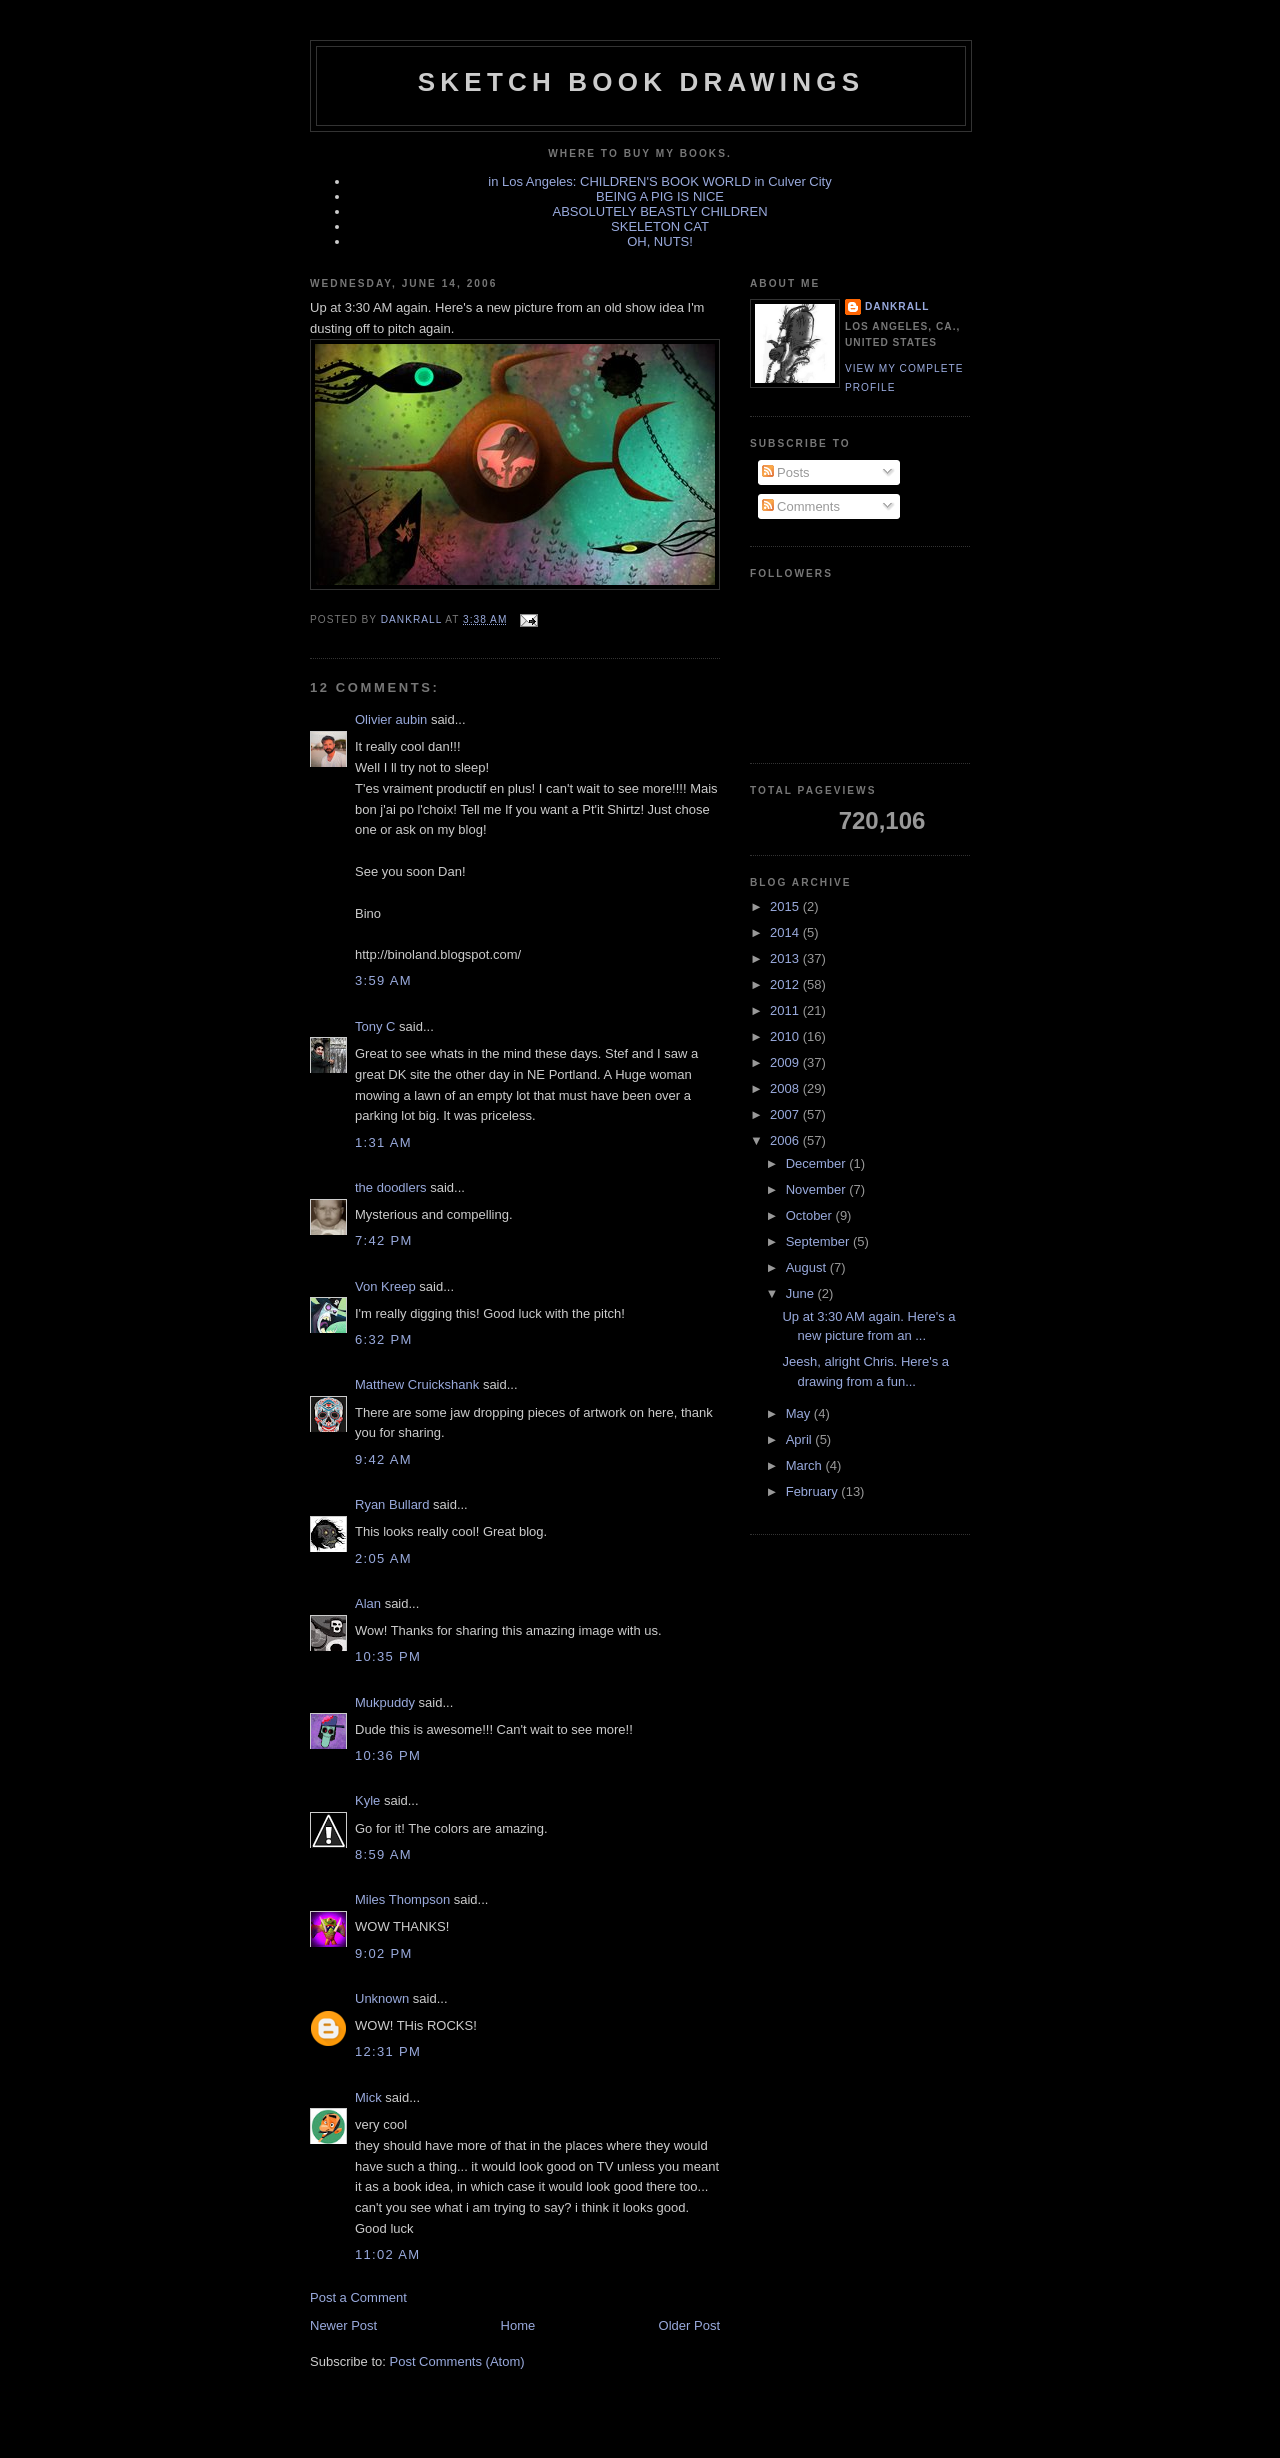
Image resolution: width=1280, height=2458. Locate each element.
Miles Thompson (402, 1899)
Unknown (382, 1998)
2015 (786, 906)
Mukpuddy (385, 1702)
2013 (786, 958)
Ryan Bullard (392, 1504)
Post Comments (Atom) (457, 2361)
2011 (786, 1010)
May (800, 1413)
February (814, 1491)
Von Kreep (385, 1286)
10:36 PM (388, 1755)
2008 (786, 1088)
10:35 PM (388, 1656)
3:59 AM (383, 980)
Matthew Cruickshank (417, 1384)
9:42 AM (383, 1459)
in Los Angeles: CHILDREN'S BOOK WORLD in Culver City (659, 181)
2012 (786, 984)
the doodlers (391, 1187)
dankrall (897, 306)
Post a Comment (358, 2297)
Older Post (689, 2325)
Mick (368, 2097)
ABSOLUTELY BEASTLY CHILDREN (659, 211)
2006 (786, 1140)
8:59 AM (383, 1854)
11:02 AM (387, 2254)
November (818, 1189)
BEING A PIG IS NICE (660, 196)
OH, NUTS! (660, 241)
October (811, 1215)
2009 (786, 1062)
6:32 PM (384, 1339)
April (801, 1439)
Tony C (375, 1026)
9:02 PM (384, 1953)
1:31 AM (383, 1142)
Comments (801, 506)
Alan (368, 1603)
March (806, 1465)
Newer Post (343, 2325)
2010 (786, 1036)
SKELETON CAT (660, 226)
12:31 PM (388, 2051)
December (818, 1163)
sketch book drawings (641, 82)
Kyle (367, 1800)
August (808, 1267)
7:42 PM (384, 1240)
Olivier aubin (391, 719)
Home (518, 2325)
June (802, 1293)
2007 (786, 1114)
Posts (786, 472)
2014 (786, 932)
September (819, 1241)
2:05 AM (383, 1558)
